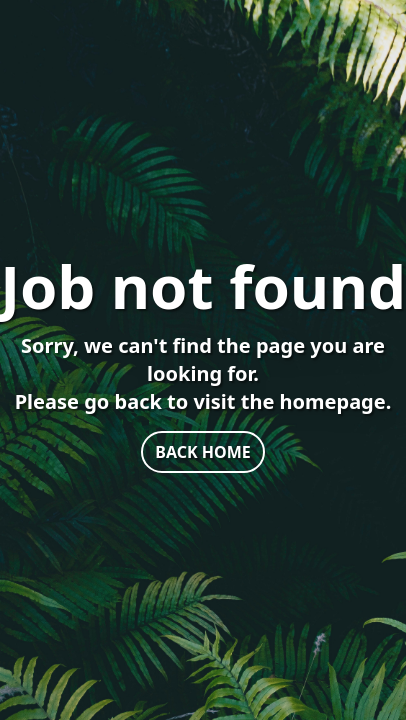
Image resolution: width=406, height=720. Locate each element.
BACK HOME (202, 452)
